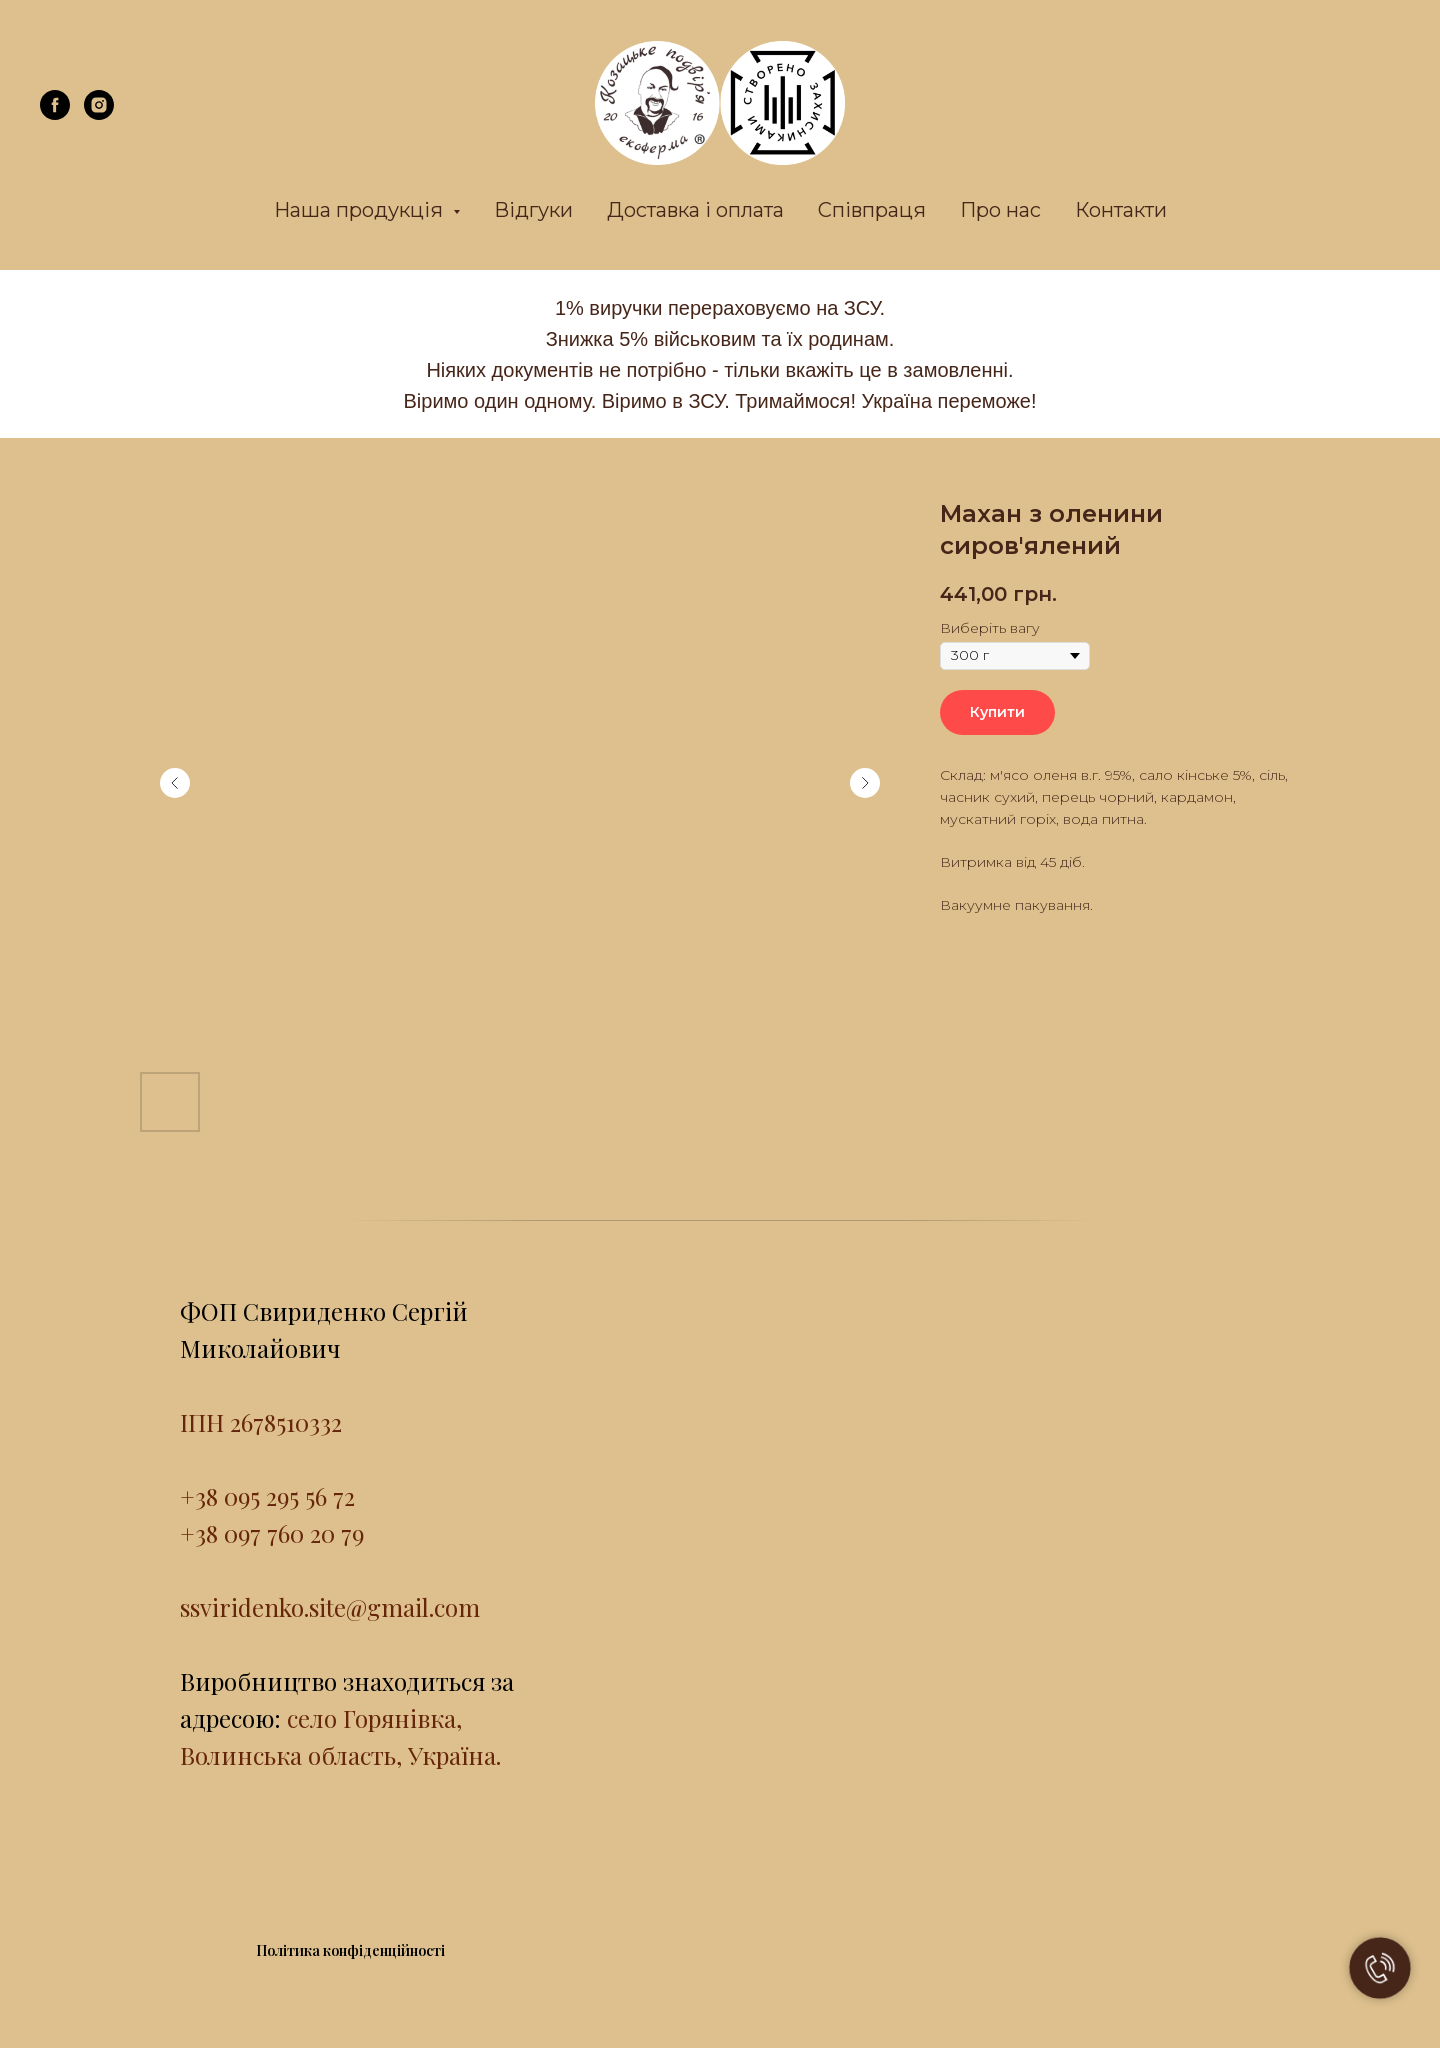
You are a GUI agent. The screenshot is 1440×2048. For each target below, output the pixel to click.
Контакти (1121, 210)
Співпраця (872, 210)
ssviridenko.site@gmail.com (330, 1607)
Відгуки (533, 210)
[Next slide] (865, 783)
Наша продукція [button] (361, 210)
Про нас (1000, 210)
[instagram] (99, 114)
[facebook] (55, 114)
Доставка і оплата (695, 210)
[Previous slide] (175, 783)
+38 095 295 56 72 (267, 1496)
